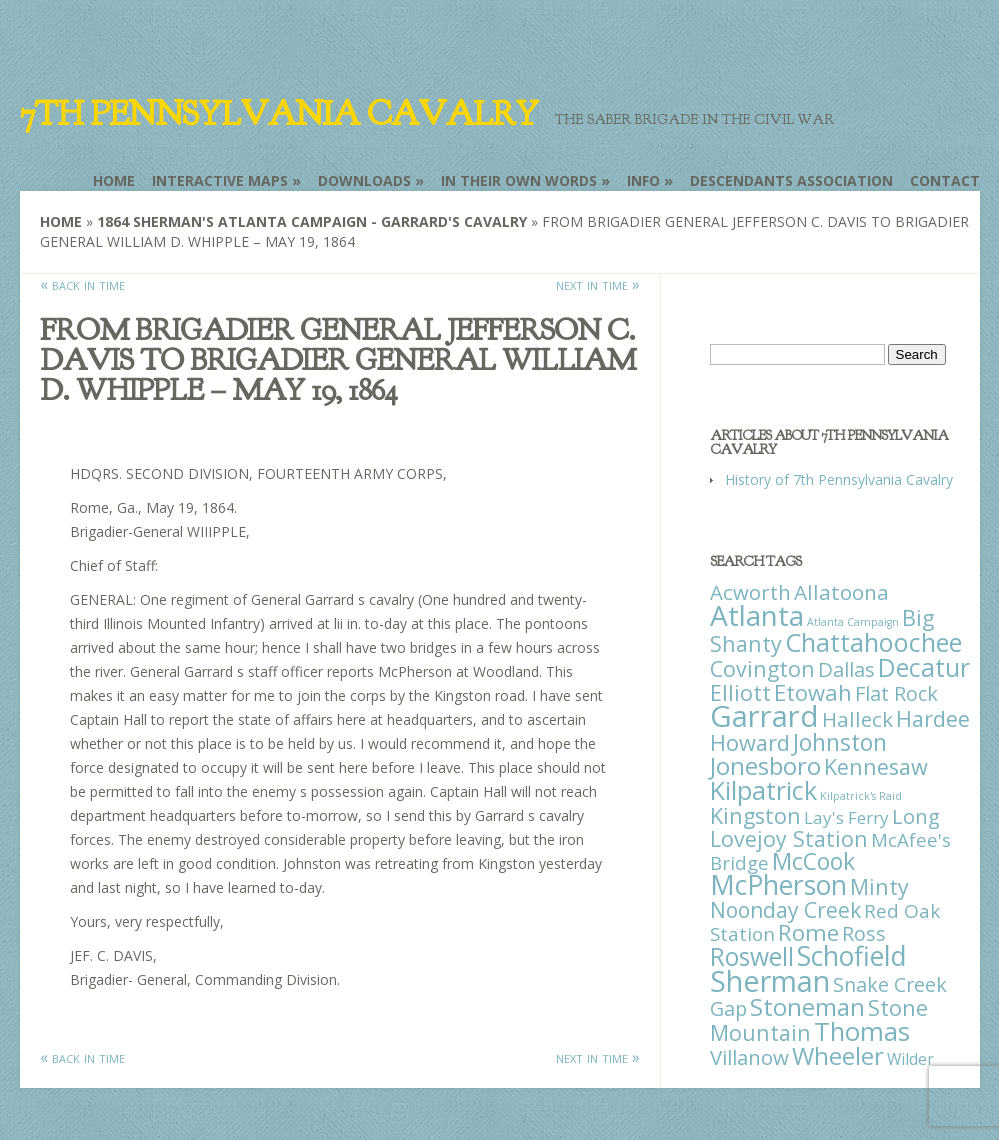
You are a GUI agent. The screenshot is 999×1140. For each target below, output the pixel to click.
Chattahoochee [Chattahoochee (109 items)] (873, 642)
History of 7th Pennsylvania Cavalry (839, 479)
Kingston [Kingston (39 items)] (755, 815)
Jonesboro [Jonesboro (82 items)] (765, 765)
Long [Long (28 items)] (916, 816)
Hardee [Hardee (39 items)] (933, 718)
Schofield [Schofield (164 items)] (852, 955)
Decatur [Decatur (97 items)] (924, 667)
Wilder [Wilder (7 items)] (910, 1059)
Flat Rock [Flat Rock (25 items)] (896, 693)
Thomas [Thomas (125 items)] (862, 1031)
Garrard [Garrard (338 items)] (764, 716)
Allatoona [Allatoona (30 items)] (841, 592)
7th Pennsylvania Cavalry (279, 114)
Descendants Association (791, 180)
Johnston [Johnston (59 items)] (840, 742)
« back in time (82, 284)
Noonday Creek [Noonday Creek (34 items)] (785, 910)
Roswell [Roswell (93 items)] (752, 956)
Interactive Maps (220, 180)
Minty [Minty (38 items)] (879, 886)
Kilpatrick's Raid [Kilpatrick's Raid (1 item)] (861, 796)
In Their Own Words (519, 180)
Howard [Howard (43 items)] (750, 742)
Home (114, 180)
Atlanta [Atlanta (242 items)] (757, 615)
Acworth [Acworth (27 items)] (750, 592)
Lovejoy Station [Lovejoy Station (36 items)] (789, 838)
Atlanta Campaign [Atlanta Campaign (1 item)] (853, 622)
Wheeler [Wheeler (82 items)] (838, 1055)
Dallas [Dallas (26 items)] (846, 669)
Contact (945, 180)
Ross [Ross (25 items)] (864, 933)
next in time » (598, 284)
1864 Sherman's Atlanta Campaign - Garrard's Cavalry (312, 221)
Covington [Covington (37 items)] (762, 668)
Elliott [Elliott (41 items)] (740, 692)
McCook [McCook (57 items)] (813, 861)
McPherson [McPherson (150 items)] (778, 885)
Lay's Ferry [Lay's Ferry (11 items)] (846, 817)
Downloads (364, 180)
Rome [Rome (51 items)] (808, 932)
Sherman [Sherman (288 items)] (770, 980)
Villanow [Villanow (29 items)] (749, 1057)
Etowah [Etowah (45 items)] (813, 692)
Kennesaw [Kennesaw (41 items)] (876, 766)
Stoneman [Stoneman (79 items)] (807, 1006)
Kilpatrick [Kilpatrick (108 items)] (763, 790)
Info (643, 180)
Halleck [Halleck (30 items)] (857, 719)
